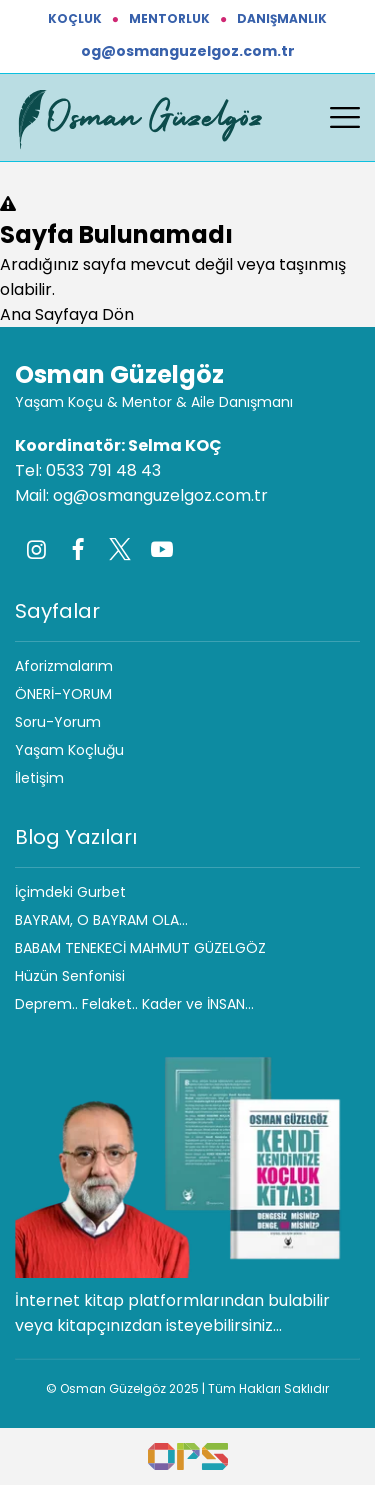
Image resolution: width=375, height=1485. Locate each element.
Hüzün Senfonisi (70, 976)
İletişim (39, 778)
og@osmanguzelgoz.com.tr (188, 51)
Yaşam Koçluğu (69, 750)
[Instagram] (36, 549)
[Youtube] (162, 549)
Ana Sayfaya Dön (67, 314)
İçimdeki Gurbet (70, 892)
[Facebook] (78, 549)
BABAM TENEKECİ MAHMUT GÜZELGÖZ (140, 948)
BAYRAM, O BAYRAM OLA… (101, 920)
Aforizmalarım (64, 666)
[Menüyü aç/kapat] (345, 118)
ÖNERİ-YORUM (63, 694)
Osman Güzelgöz (119, 374)
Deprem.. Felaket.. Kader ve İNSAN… (134, 1004)
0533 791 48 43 (103, 470)
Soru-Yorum (58, 722)
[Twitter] (120, 549)
